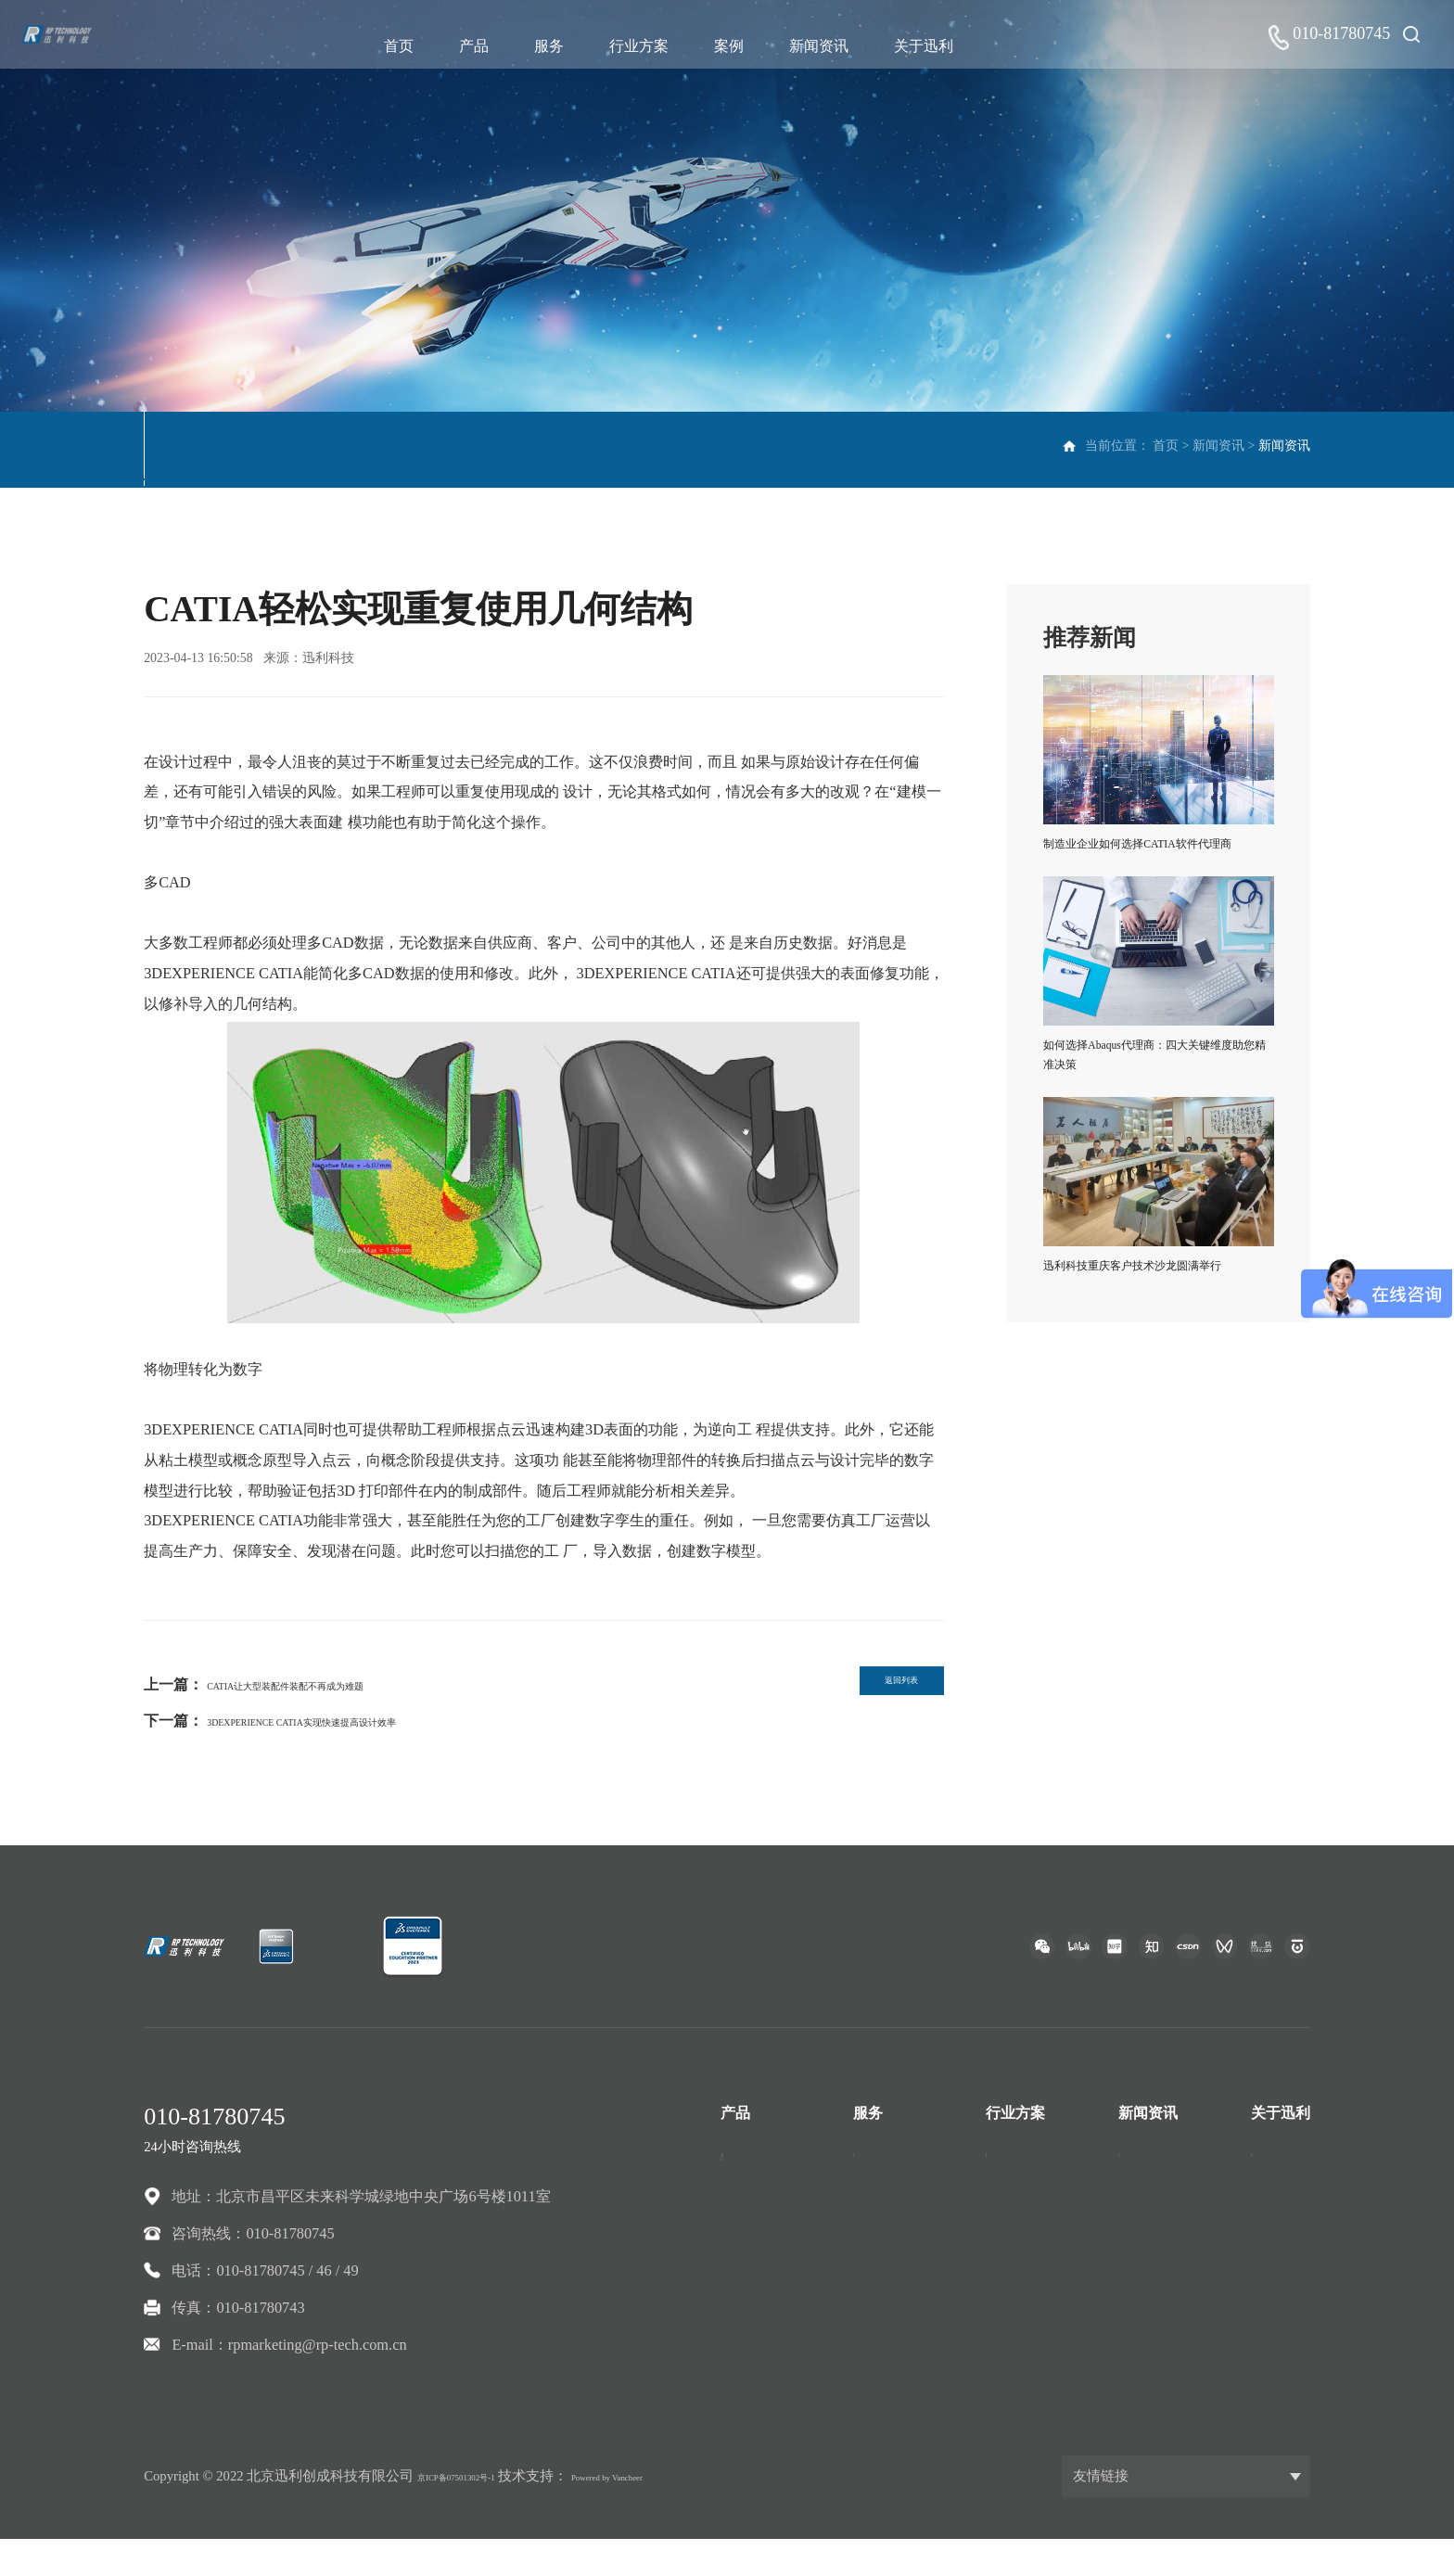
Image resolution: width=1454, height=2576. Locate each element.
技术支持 (882, 2172)
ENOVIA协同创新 (779, 2244)
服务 (562, 46)
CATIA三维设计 (772, 2172)
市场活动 (289, 449)
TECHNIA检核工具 (784, 2318)
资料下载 (386, 449)
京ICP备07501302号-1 (481, 2512)
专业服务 (882, 2244)
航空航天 (1015, 2208)
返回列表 (873, 1690)
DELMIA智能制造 (780, 2281)
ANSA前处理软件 (778, 2390)
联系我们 (1280, 2208)
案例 (742, 46)
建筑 (1000, 2244)
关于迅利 (936, 46)
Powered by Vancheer (681, 2512)
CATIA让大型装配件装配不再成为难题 (333, 1684)
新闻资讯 (831, 46)
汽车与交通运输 (1038, 2172)
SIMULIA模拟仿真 (782, 2208)
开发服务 (882, 2208)
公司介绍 (1280, 2172)
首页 (412, 46)
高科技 (1008, 2318)
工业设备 (1015, 2281)
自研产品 (750, 2354)
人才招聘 (1280, 2244)
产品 (487, 46)
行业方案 (652, 46)
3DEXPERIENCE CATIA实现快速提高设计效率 (361, 1720)
